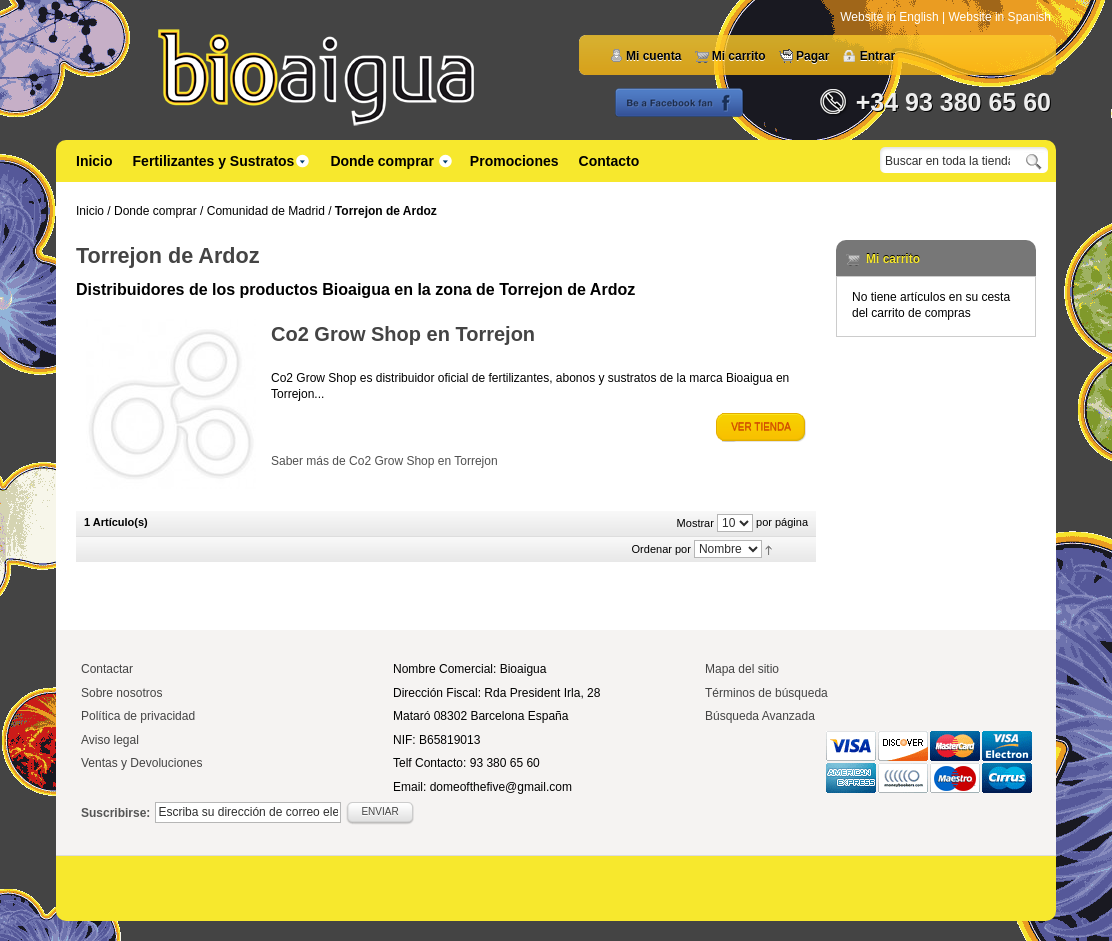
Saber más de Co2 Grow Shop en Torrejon (384, 461)
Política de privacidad (138, 716)
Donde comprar (155, 211)
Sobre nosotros (121, 693)
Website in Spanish (999, 17)
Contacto (609, 161)
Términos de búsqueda (766, 693)
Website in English (891, 17)
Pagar (812, 56)
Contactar (107, 669)
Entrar (877, 56)
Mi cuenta (653, 56)
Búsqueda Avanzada (760, 716)
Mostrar (695, 523)
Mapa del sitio (742, 669)
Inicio (94, 161)
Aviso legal (110, 740)
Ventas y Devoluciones (141, 763)
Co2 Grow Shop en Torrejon (403, 334)
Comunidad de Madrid (266, 211)
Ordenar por (661, 549)
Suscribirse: (115, 813)
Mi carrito (739, 56)
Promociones (514, 161)
